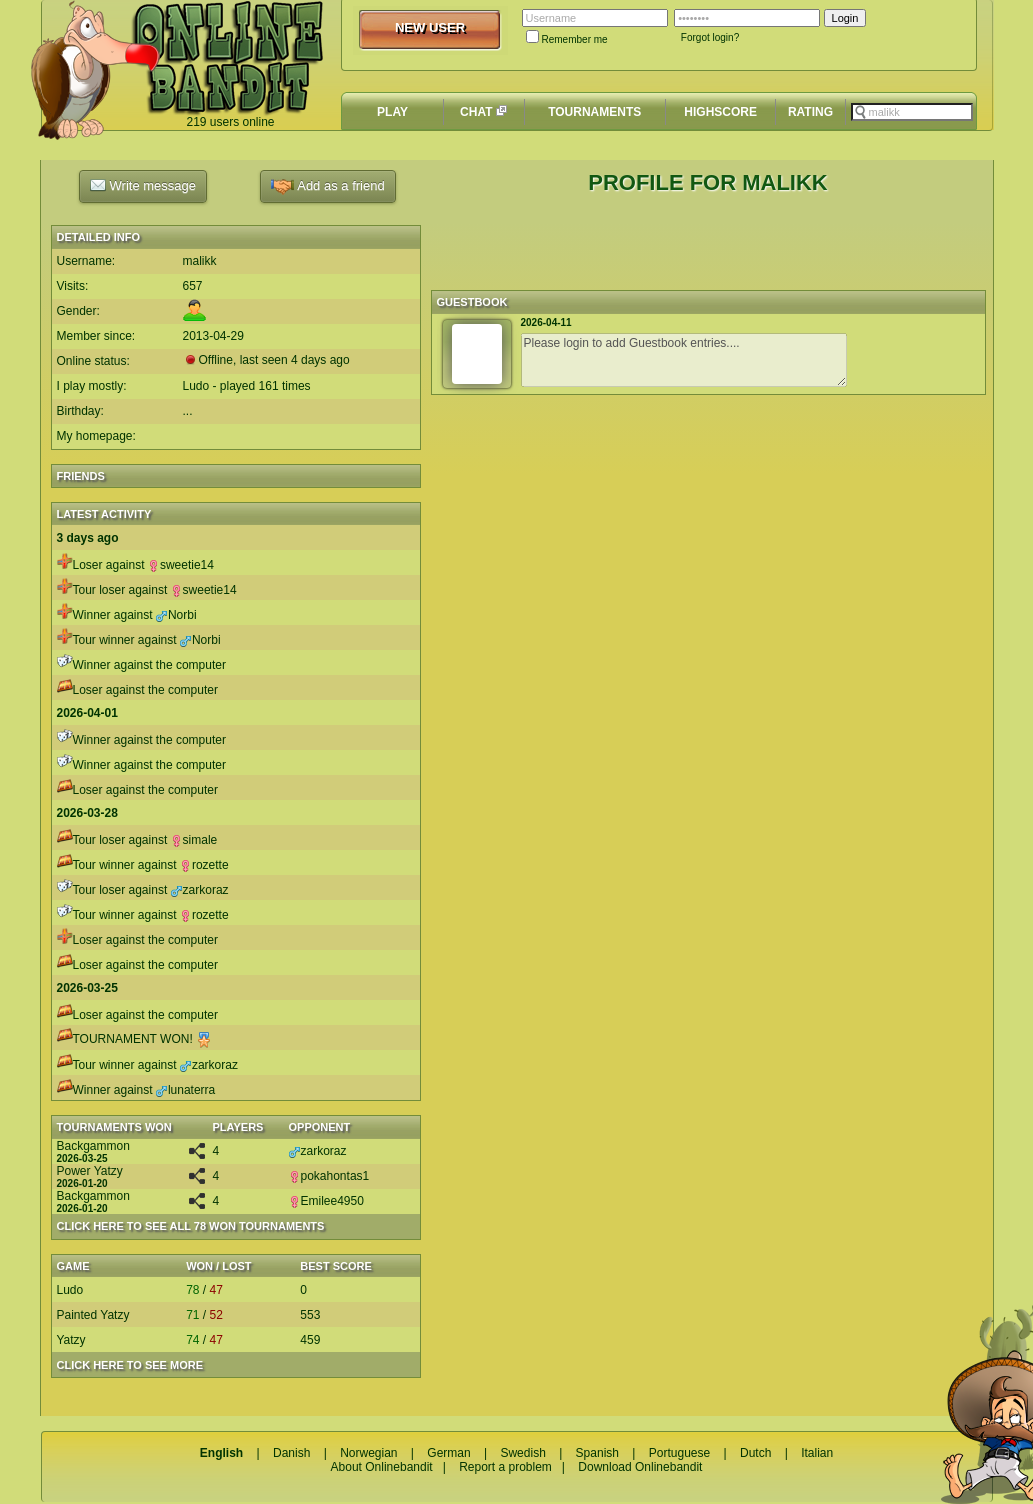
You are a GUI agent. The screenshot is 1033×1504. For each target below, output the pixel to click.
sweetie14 (181, 565)
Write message (143, 185)
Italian (817, 1453)
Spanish (597, 1453)
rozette (204, 865)
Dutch (755, 1453)
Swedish (522, 1453)
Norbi (176, 615)
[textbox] (912, 112)
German (448, 1453)
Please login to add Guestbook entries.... (684, 360)
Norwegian (368, 1453)
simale (194, 840)
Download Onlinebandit (640, 1467)
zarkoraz (200, 890)
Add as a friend (327, 186)
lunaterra (185, 1090)
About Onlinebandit (382, 1467)
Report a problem (505, 1467)
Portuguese (679, 1453)
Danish (291, 1453)
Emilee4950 (326, 1201)
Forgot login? (710, 37)
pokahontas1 (329, 1176)
